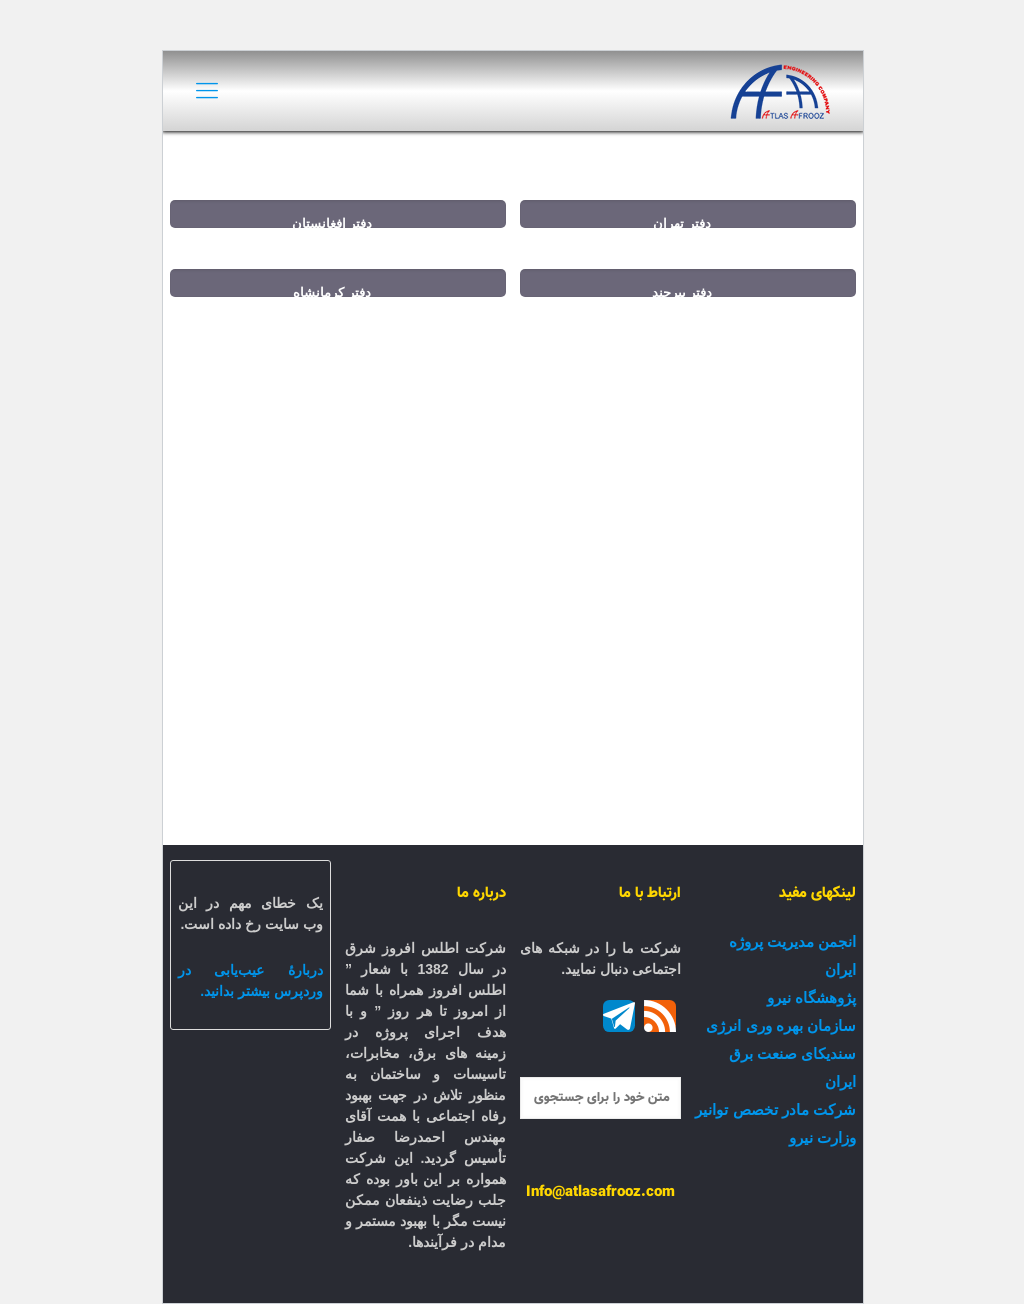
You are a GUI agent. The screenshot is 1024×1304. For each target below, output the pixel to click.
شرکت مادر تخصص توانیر (774, 1109)
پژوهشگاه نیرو (810, 997)
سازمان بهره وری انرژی (780, 1025)
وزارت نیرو (821, 1137)
